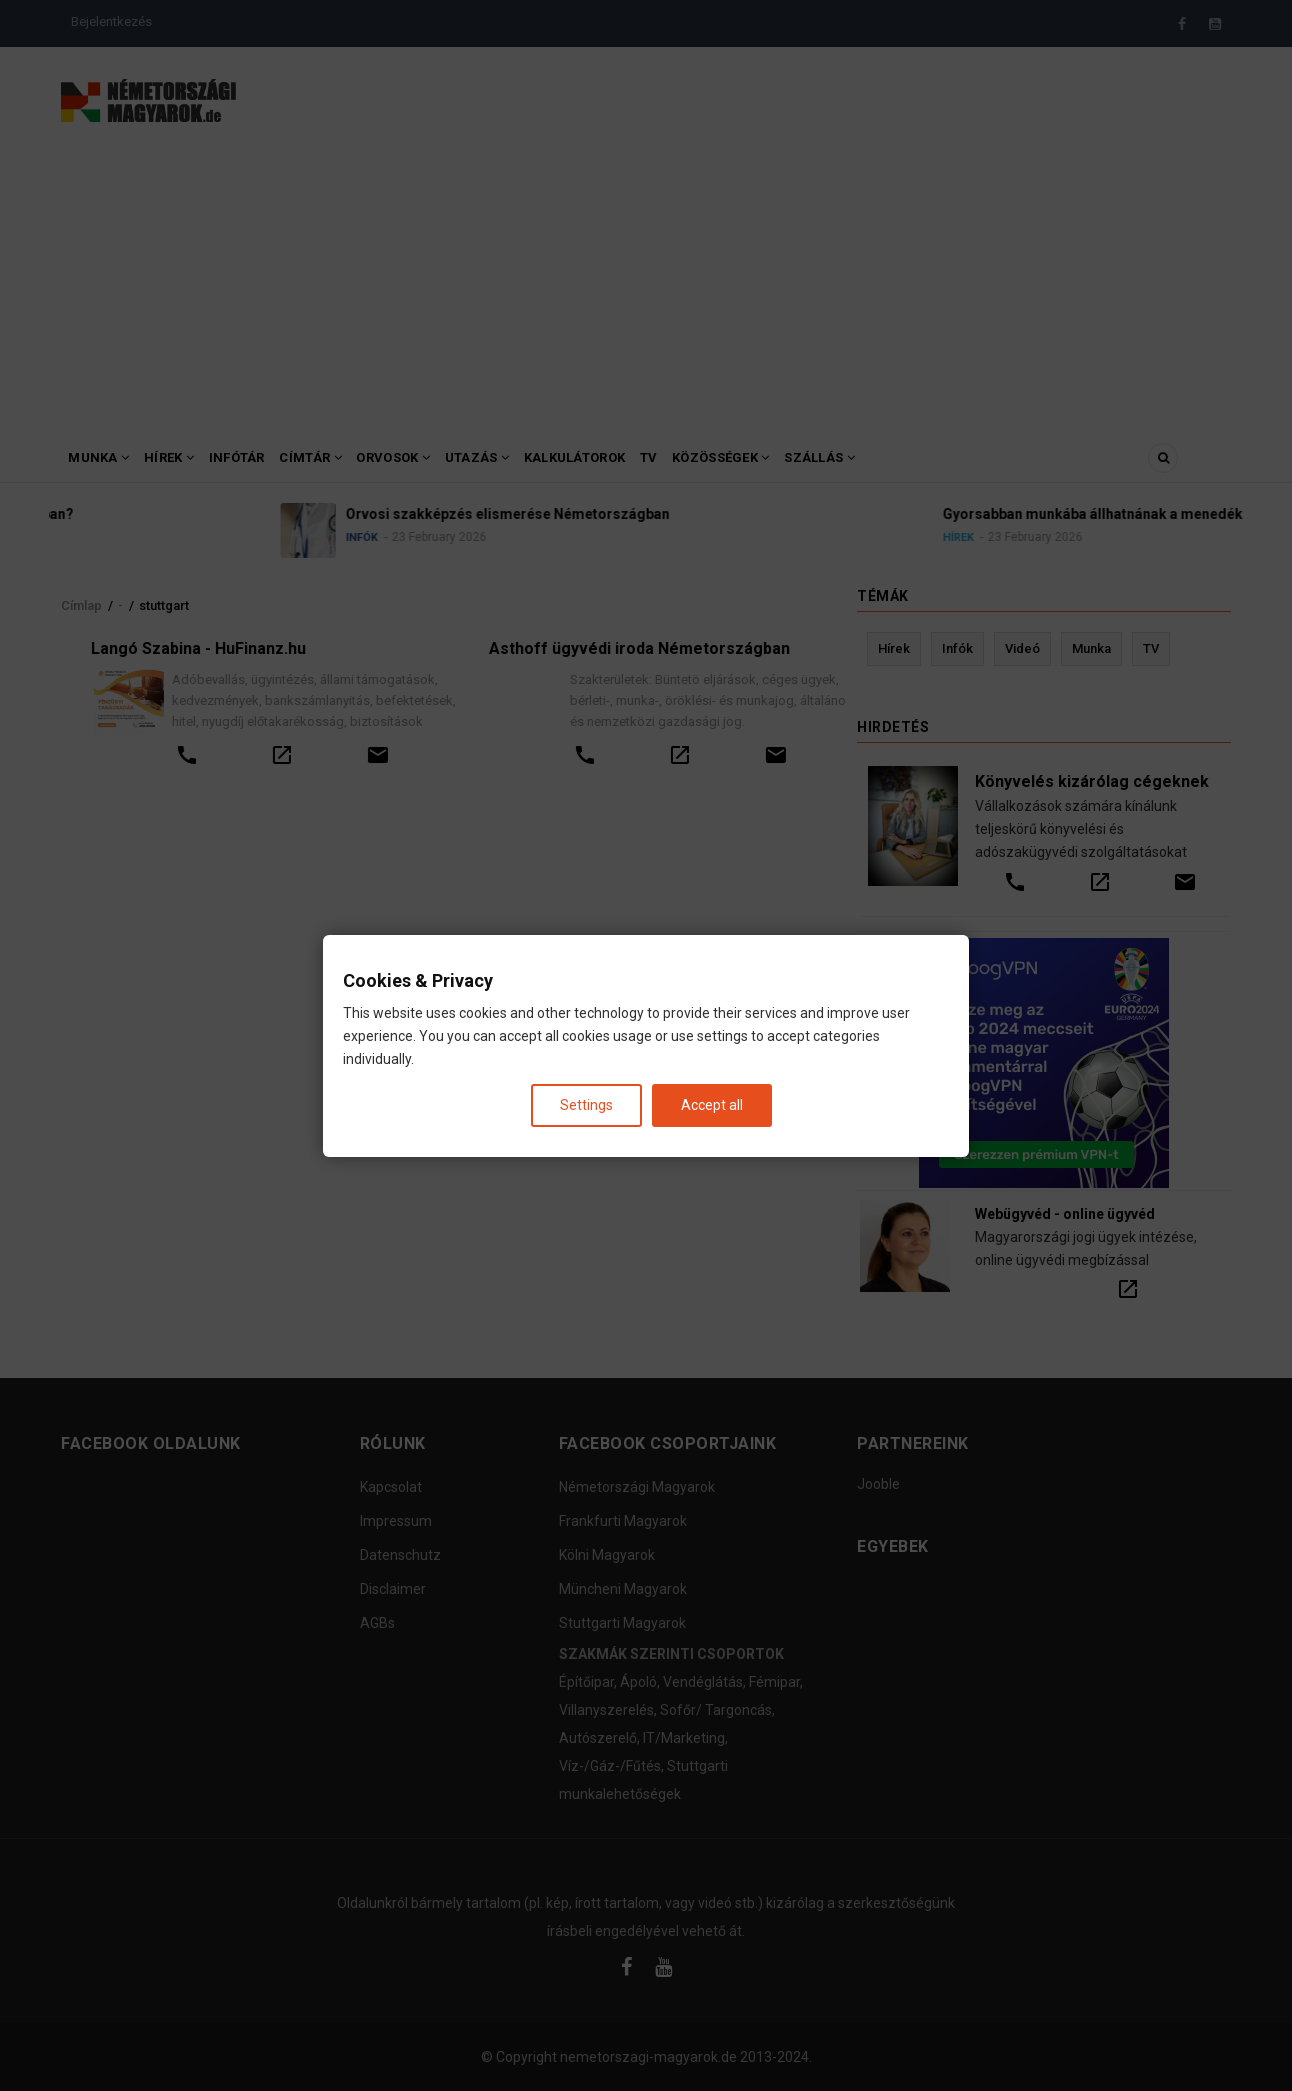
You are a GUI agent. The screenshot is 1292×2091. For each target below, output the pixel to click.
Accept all (712, 1104)
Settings (586, 1104)
